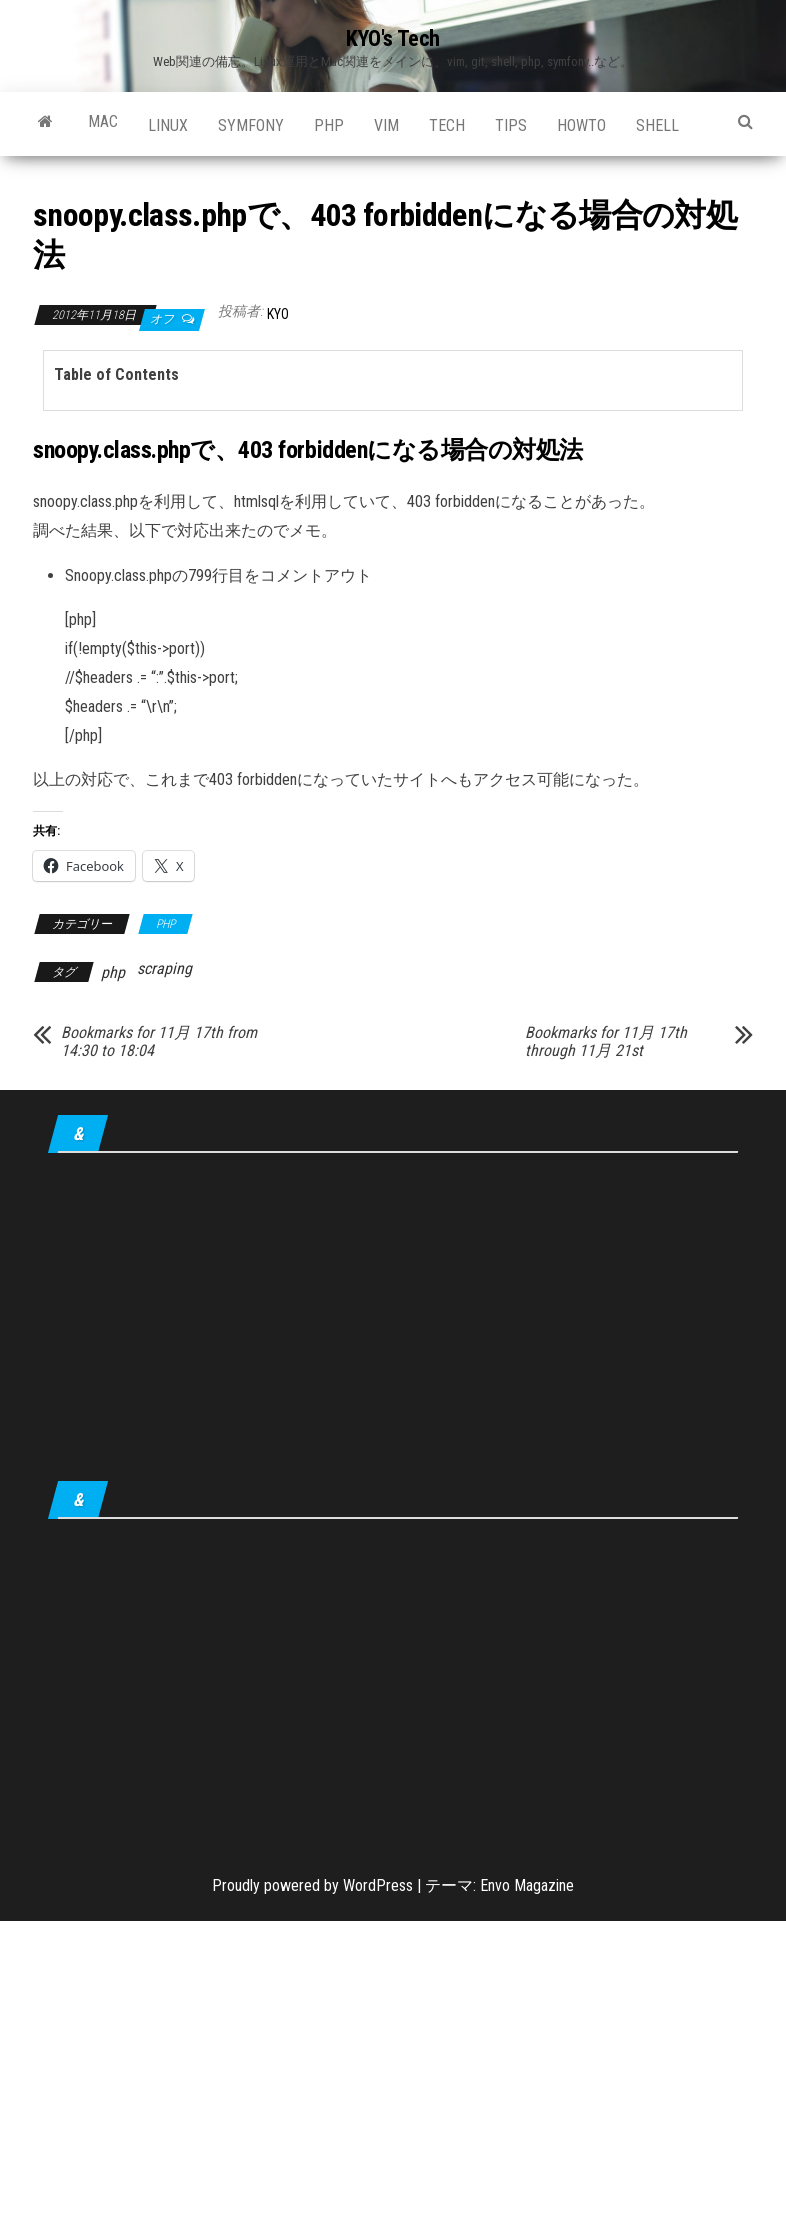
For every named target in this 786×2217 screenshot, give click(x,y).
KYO (278, 314)
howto (581, 125)
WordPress (378, 1885)
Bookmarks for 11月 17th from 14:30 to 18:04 (159, 1042)
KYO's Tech (393, 38)
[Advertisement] (393, 1321)
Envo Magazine (527, 1885)
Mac (103, 121)
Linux (168, 125)
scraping (164, 968)
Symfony (251, 125)
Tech (447, 125)
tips (511, 125)
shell (657, 125)
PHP (329, 125)
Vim (386, 125)
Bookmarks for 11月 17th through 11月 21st (606, 1042)
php (113, 972)
